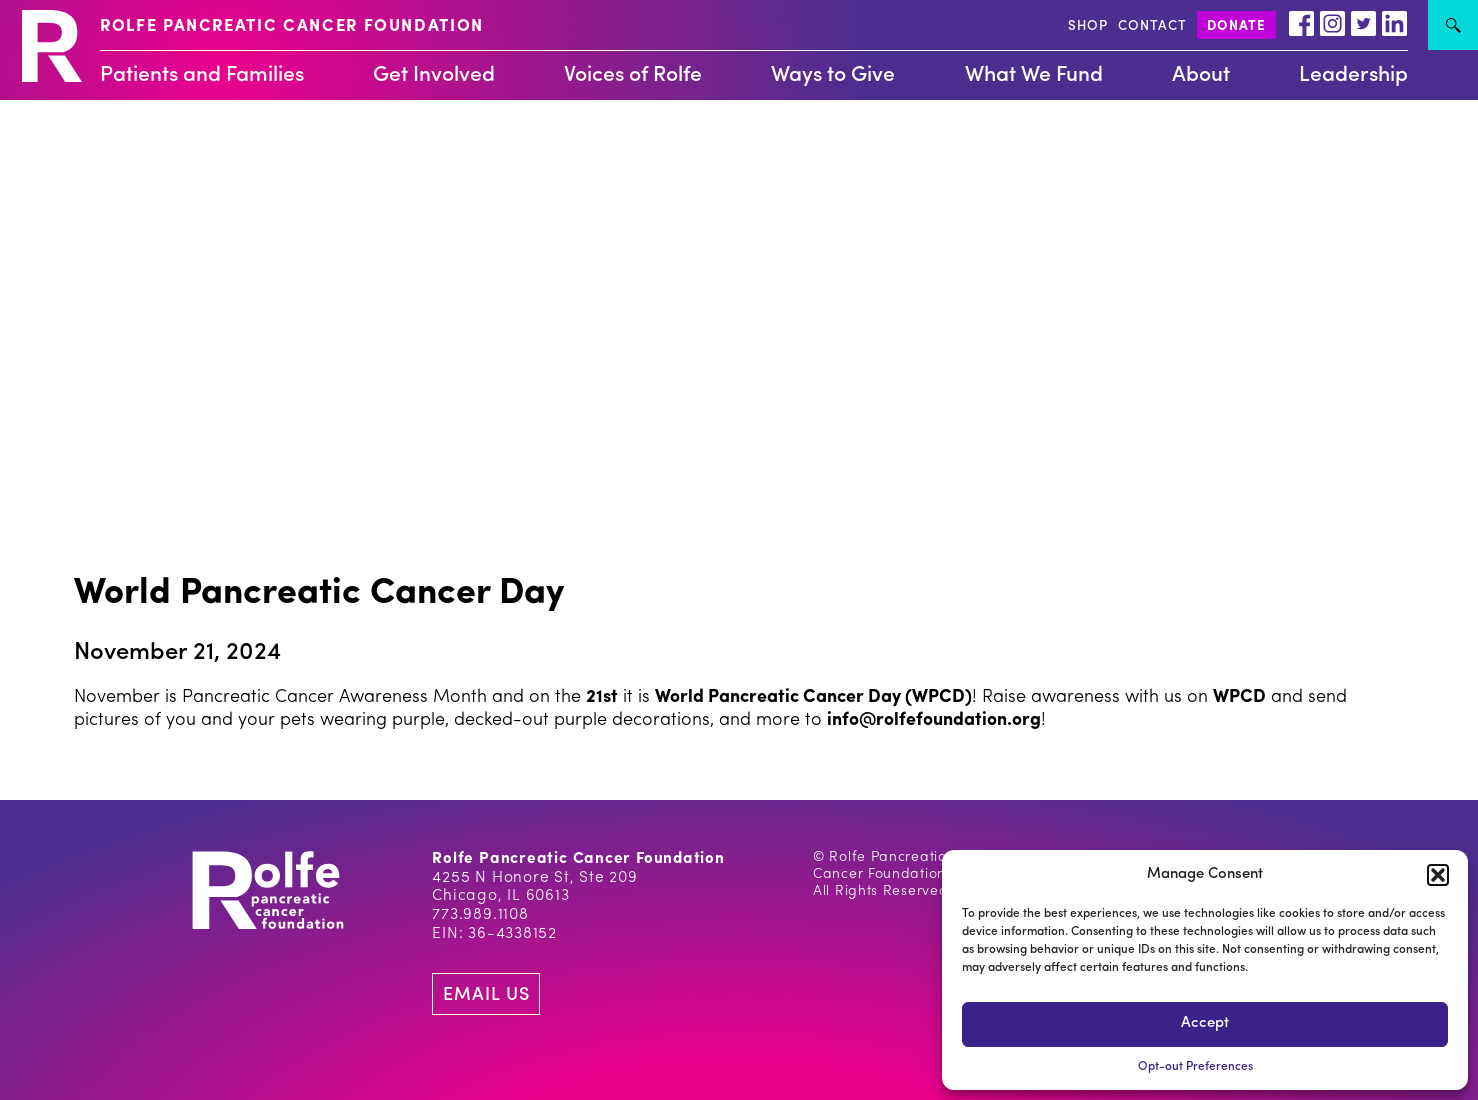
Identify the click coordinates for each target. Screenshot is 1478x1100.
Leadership (1353, 75)
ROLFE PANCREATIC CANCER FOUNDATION (292, 27)
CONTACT (1153, 26)
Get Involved (434, 75)
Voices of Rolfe (633, 75)
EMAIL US (486, 995)
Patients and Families (202, 75)
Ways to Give (833, 75)
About (1201, 75)
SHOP (1088, 26)
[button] (1438, 875)
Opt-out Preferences (1195, 1067)
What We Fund (1034, 75)
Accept (1205, 1023)
